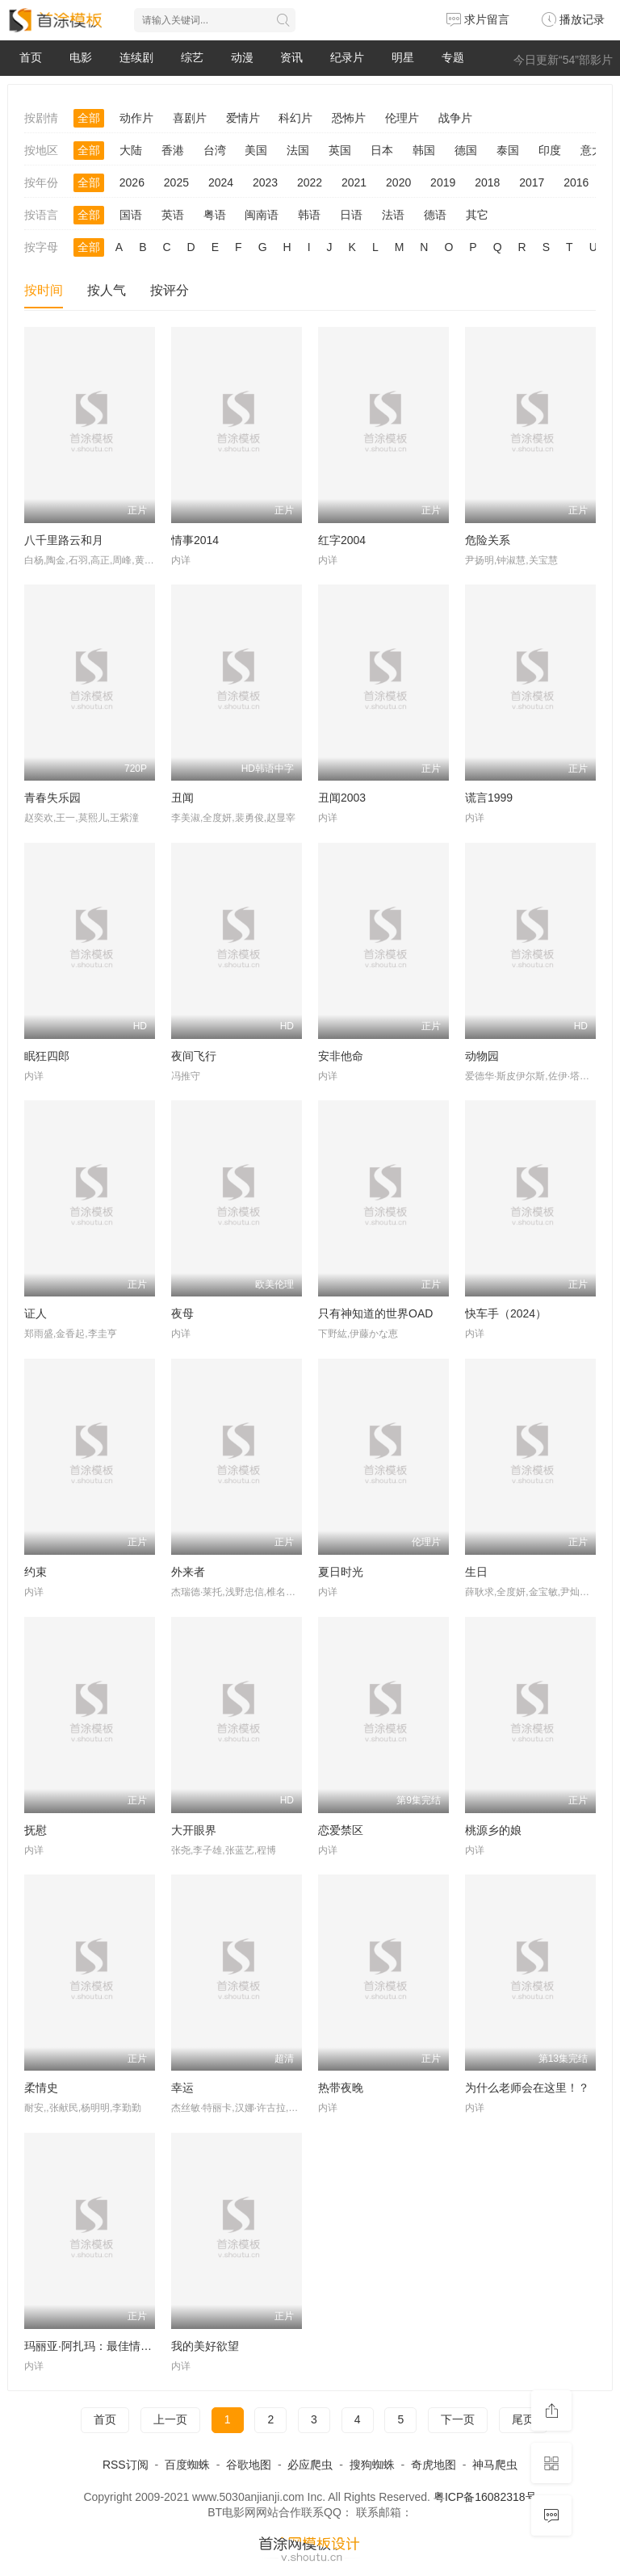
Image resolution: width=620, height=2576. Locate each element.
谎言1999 (489, 797)
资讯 (291, 57)
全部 (89, 117)
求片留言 (477, 19)
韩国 (424, 150)
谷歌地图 (248, 2464)
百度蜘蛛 (187, 2464)
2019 (442, 182)
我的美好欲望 (205, 2345)
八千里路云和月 (63, 540)
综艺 (192, 57)
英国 (340, 150)
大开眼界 (193, 1830)
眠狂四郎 (46, 1055)
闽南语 (262, 214)
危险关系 (487, 540)
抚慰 (35, 1830)
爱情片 (243, 117)
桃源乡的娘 (493, 1830)
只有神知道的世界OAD (375, 1313)
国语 (130, 214)
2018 (487, 182)
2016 (576, 182)
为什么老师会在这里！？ (527, 2087)
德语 (435, 214)
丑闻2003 (342, 797)
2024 (220, 182)
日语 (351, 214)
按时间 (43, 290)
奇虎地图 (433, 2464)
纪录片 (347, 57)
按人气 (106, 290)
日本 (382, 150)
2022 (309, 182)
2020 (398, 182)
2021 (354, 182)
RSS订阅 (126, 2464)
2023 (265, 182)
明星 (403, 57)
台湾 (214, 150)
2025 (176, 182)
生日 (476, 1571)
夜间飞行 (193, 1055)
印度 (549, 150)
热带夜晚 (340, 2087)
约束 (35, 1571)
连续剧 (136, 57)
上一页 (170, 2419)
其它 (477, 214)
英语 (172, 214)
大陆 (130, 150)
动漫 (242, 57)
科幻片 (295, 117)
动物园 (482, 1055)
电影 (80, 57)
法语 (393, 214)
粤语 (214, 214)
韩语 (309, 214)
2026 (132, 182)
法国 (298, 150)
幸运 (182, 2087)
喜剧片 (190, 117)
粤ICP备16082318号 (485, 2496)
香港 (172, 150)
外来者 (188, 1571)
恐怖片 (349, 117)
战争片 (455, 117)
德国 (466, 150)
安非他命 (340, 1055)
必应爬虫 (310, 2464)
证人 (35, 1313)
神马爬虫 (494, 2464)
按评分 (169, 290)
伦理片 (402, 117)
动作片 (136, 117)
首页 (30, 57)
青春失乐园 (52, 797)
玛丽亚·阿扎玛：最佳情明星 (93, 2345)
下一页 (458, 2419)
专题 (453, 57)
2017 (531, 182)
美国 (256, 150)
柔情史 (41, 2087)
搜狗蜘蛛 (372, 2464)
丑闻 (182, 797)
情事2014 (195, 540)
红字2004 (342, 540)
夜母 (182, 1313)
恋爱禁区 (340, 1830)
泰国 (507, 150)
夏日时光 (340, 1571)
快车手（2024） (506, 1313)
